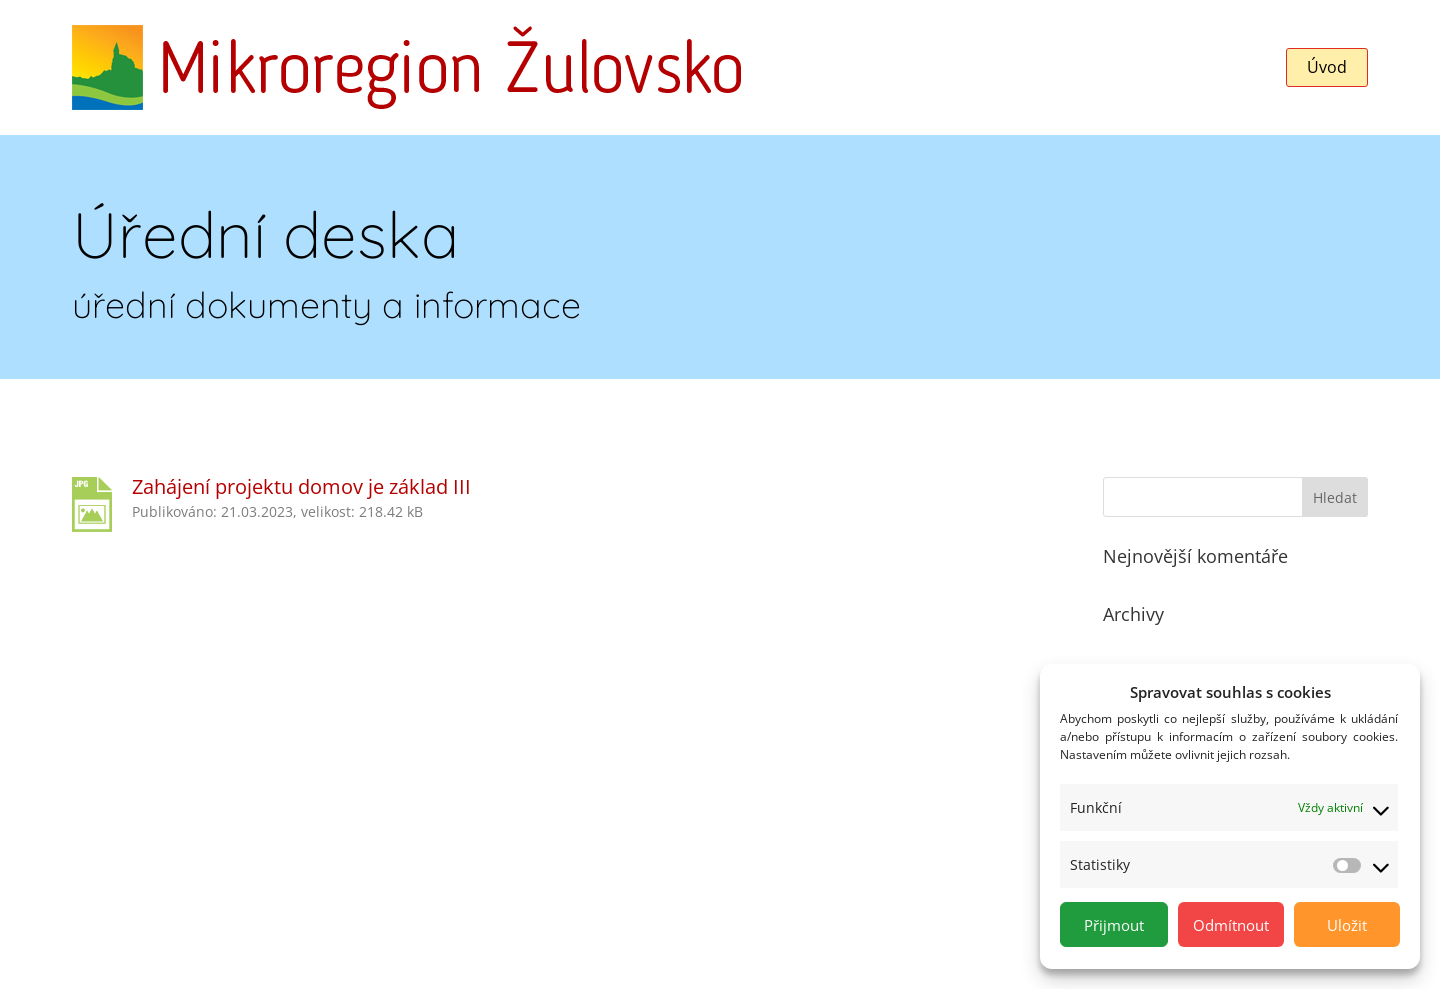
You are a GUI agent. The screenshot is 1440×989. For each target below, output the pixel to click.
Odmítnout (1231, 925)
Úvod (1327, 67)
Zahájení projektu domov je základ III (301, 486)
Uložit (1347, 925)
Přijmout (1114, 925)
